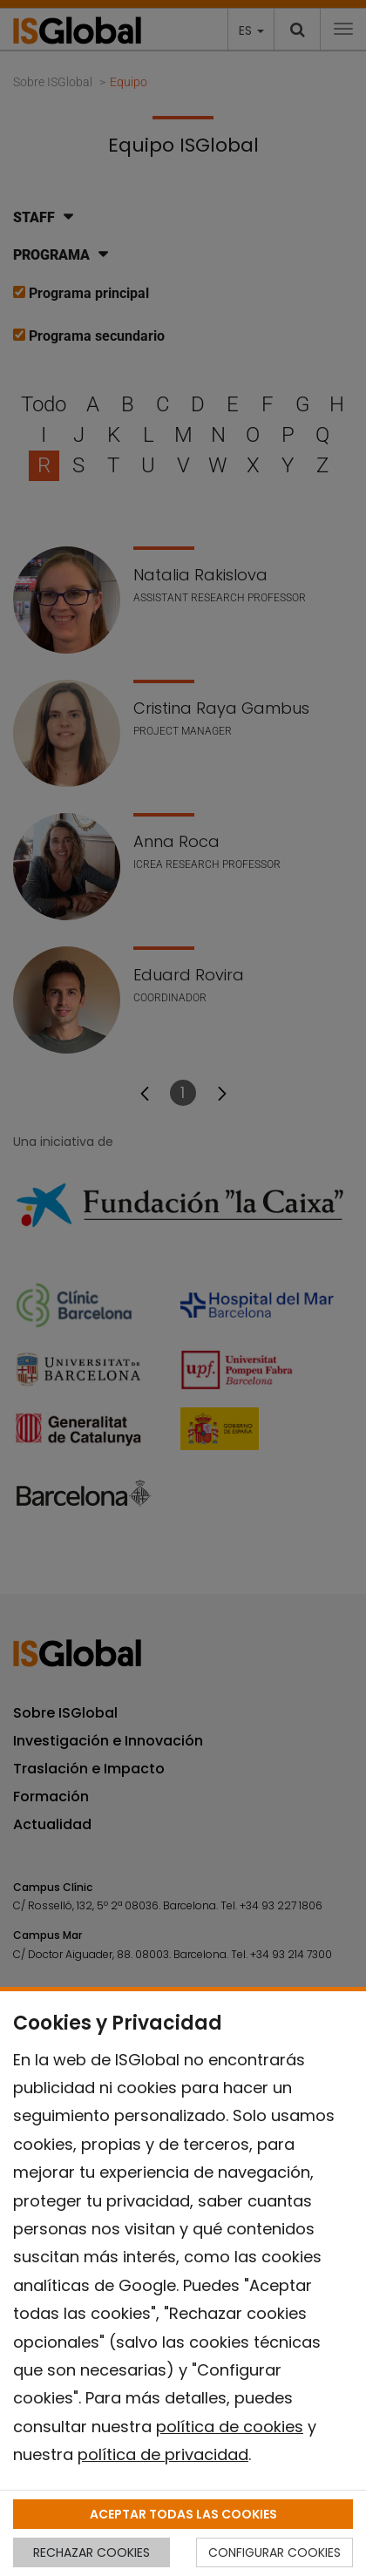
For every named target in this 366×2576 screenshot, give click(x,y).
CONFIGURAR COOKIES (274, 2552)
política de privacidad (163, 2454)
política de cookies (229, 2426)
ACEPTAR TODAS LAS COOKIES (183, 2514)
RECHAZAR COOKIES (91, 2552)
